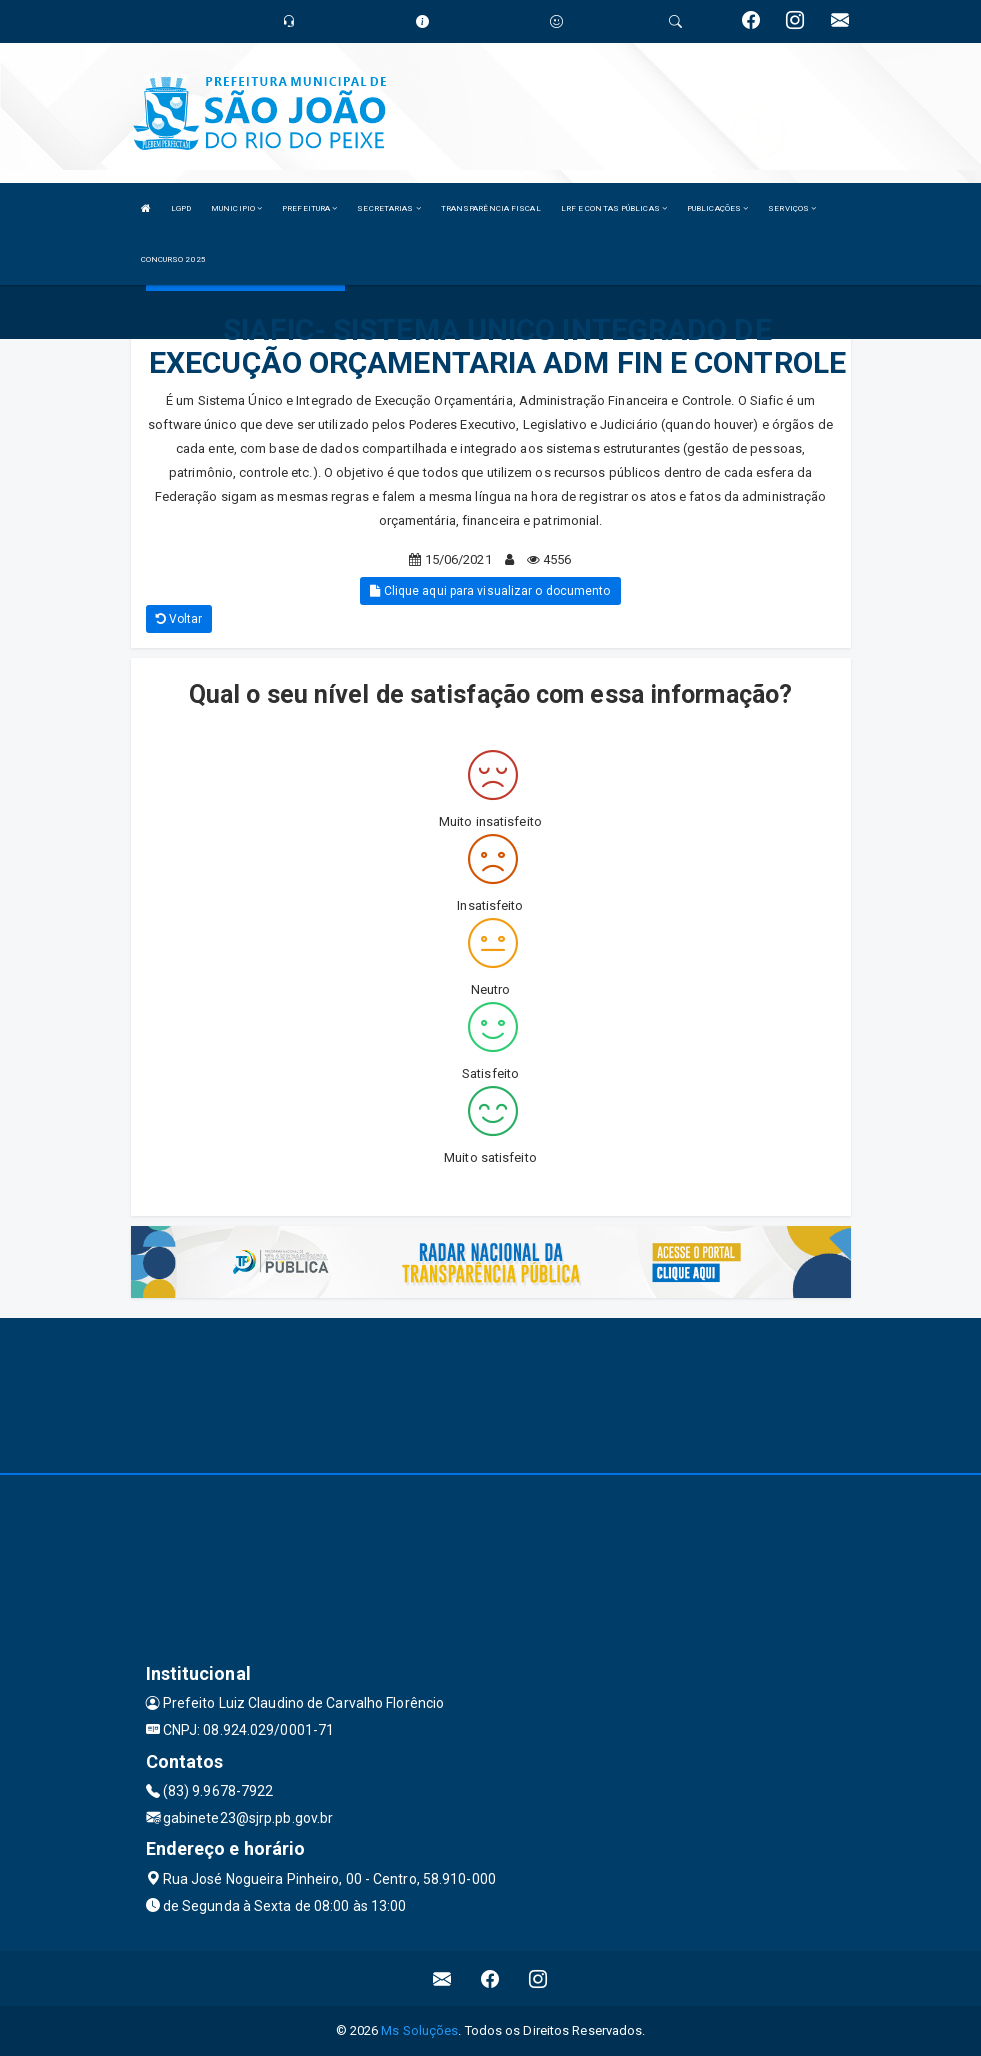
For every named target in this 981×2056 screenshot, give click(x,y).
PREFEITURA (309, 208)
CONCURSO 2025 (173, 259)
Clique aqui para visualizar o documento (490, 591)
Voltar (179, 619)
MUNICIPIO (236, 208)
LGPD (181, 208)
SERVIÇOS (792, 208)
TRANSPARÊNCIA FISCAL (491, 208)
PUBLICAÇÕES (717, 208)
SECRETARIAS (388, 208)
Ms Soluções (419, 2030)
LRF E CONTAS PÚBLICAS (614, 208)
